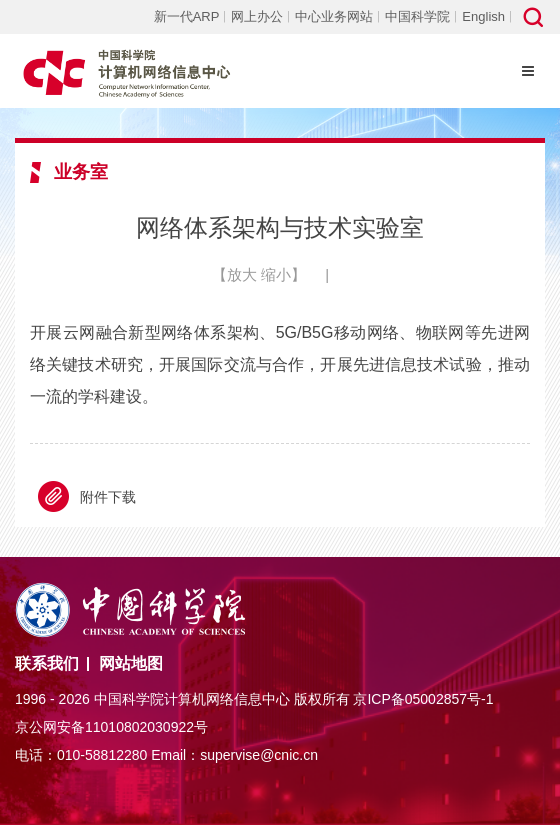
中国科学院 (417, 16)
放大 (242, 274)
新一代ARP (187, 16)
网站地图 (131, 663)
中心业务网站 (334, 16)
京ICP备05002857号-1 (423, 699)
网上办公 (257, 16)
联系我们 (47, 663)
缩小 (276, 274)
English (483, 16)
